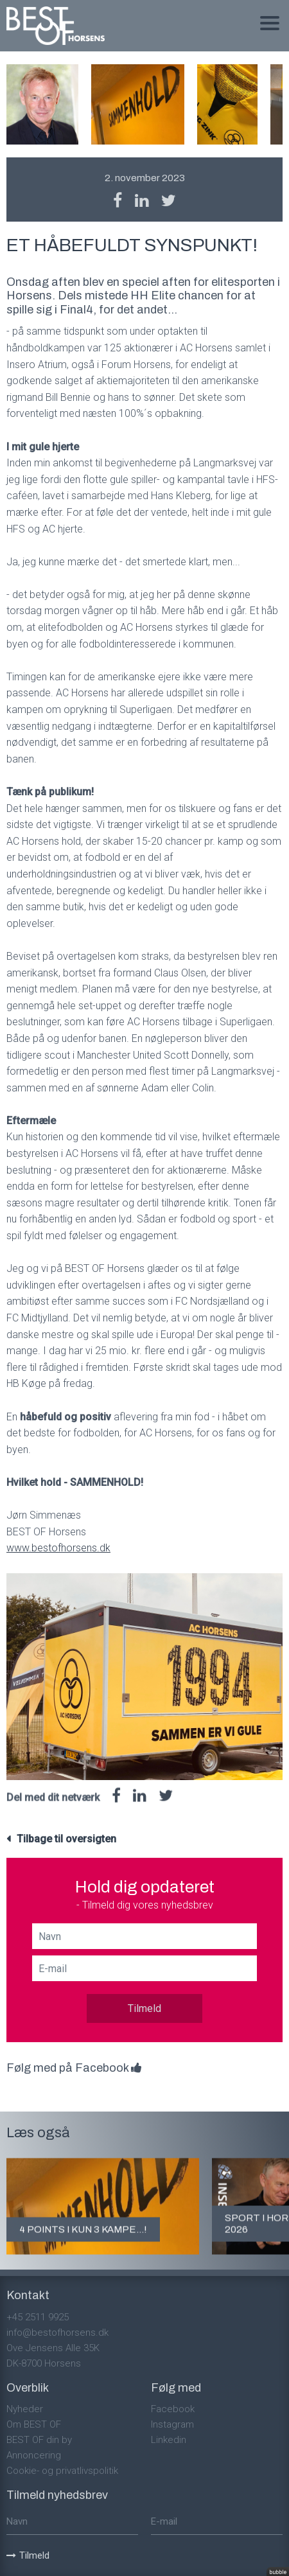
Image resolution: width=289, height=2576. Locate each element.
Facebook (173, 2409)
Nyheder (24, 2409)
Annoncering (33, 2455)
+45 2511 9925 (37, 2317)
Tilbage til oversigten (66, 1839)
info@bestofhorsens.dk (57, 2332)
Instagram (172, 2424)
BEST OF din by (39, 2440)
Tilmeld (144, 2008)
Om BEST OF (33, 2424)
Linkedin (168, 2440)
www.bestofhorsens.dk (58, 1548)
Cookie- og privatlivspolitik (62, 2470)
